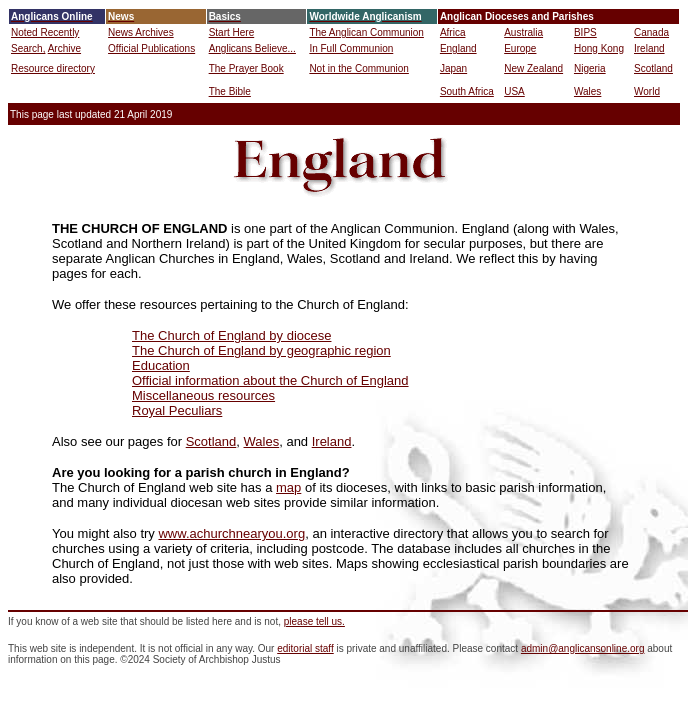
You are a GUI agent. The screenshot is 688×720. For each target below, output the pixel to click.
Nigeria (590, 68)
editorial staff (305, 648)
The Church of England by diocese (231, 335)
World (647, 91)
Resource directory (53, 68)
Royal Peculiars (177, 410)
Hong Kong (599, 48)
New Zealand (533, 68)
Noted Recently (45, 32)
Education (161, 365)
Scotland (653, 68)
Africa (453, 32)
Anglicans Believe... (252, 48)
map (288, 487)
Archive (64, 48)
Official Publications (151, 48)
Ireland (649, 48)
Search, (28, 48)
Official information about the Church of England (270, 380)
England (458, 48)
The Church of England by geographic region (261, 350)
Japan (453, 68)
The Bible (230, 91)
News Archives (141, 32)
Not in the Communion (359, 68)
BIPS (585, 32)
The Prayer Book (246, 68)
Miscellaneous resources (203, 395)
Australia (523, 32)
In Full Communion (351, 48)
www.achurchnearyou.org (231, 533)
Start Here (232, 32)
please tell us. (314, 621)
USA (514, 91)
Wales (587, 91)
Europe (520, 48)
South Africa (467, 91)
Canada (651, 32)
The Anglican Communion (366, 32)
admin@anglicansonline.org (583, 648)
